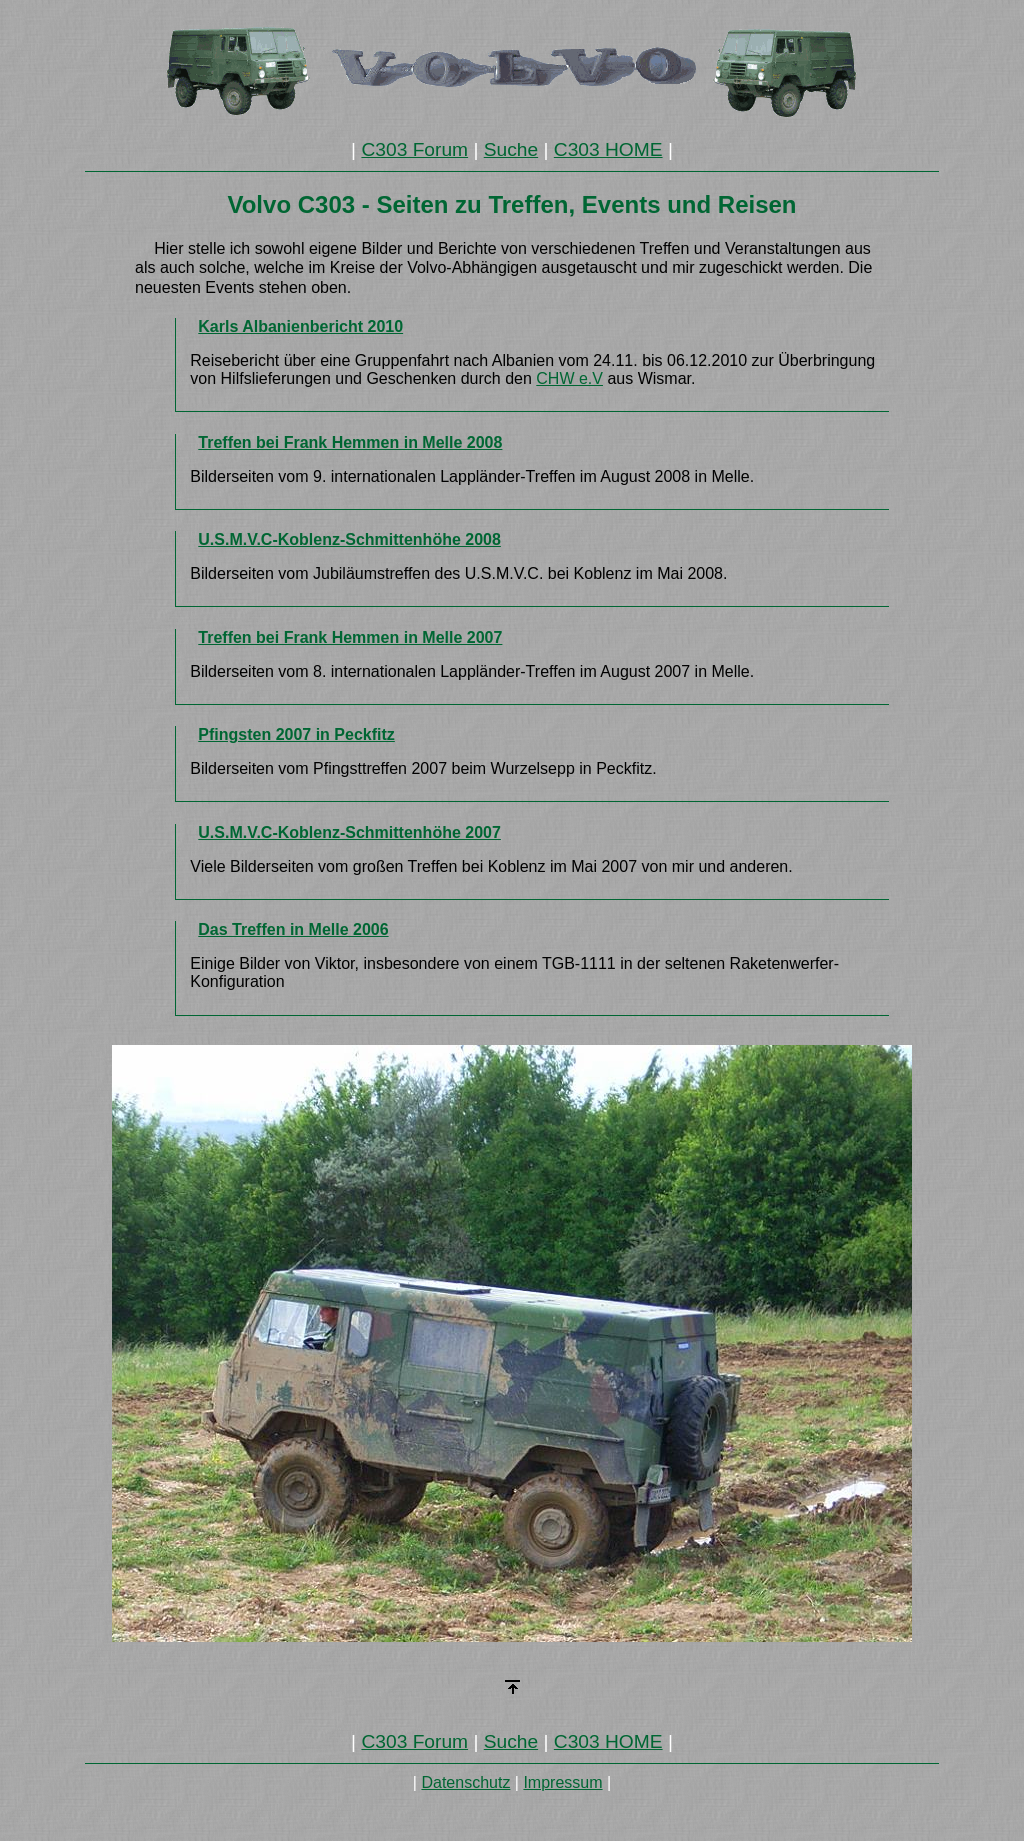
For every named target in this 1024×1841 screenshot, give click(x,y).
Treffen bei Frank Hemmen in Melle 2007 (350, 637)
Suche (511, 149)
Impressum (562, 1782)
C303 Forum (414, 149)
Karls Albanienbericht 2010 (300, 326)
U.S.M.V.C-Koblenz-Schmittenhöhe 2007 (349, 832)
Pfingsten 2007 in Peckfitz (296, 734)
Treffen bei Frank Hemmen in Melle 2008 (350, 442)
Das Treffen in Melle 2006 (293, 929)
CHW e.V (569, 378)
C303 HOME (608, 149)
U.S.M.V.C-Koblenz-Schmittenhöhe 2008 (349, 539)
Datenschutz (465, 1782)
